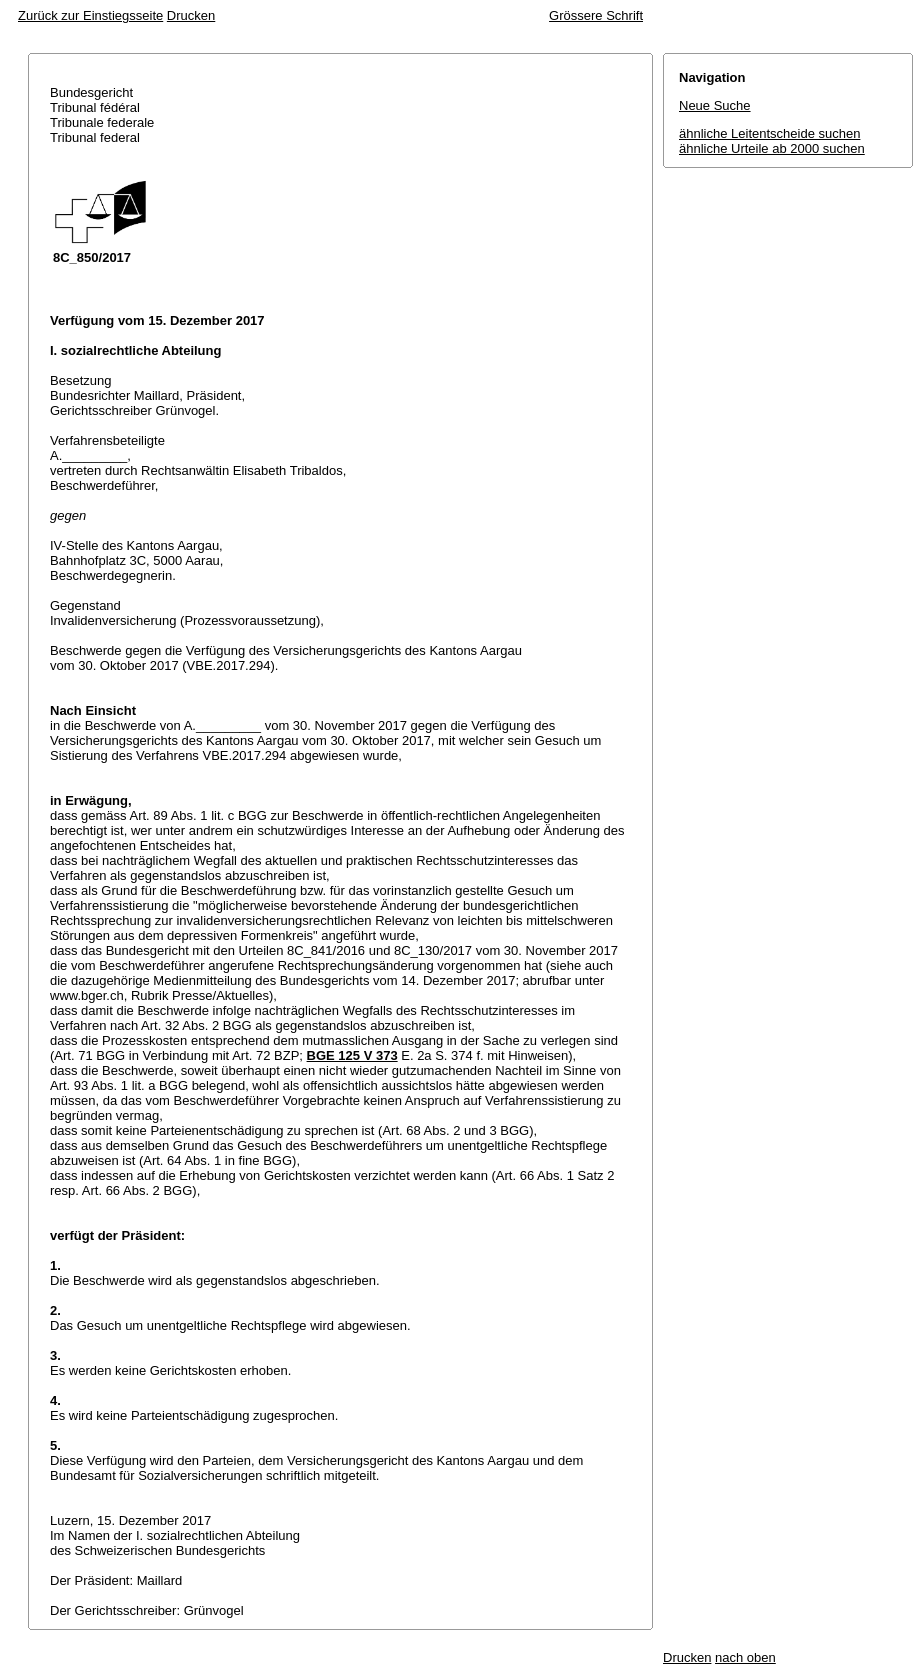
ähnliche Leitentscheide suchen (769, 133)
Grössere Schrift (596, 15)
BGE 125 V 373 (352, 1055)
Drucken (191, 15)
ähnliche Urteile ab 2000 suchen (772, 148)
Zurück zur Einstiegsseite (90, 15)
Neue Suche (715, 105)
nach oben (745, 1657)
